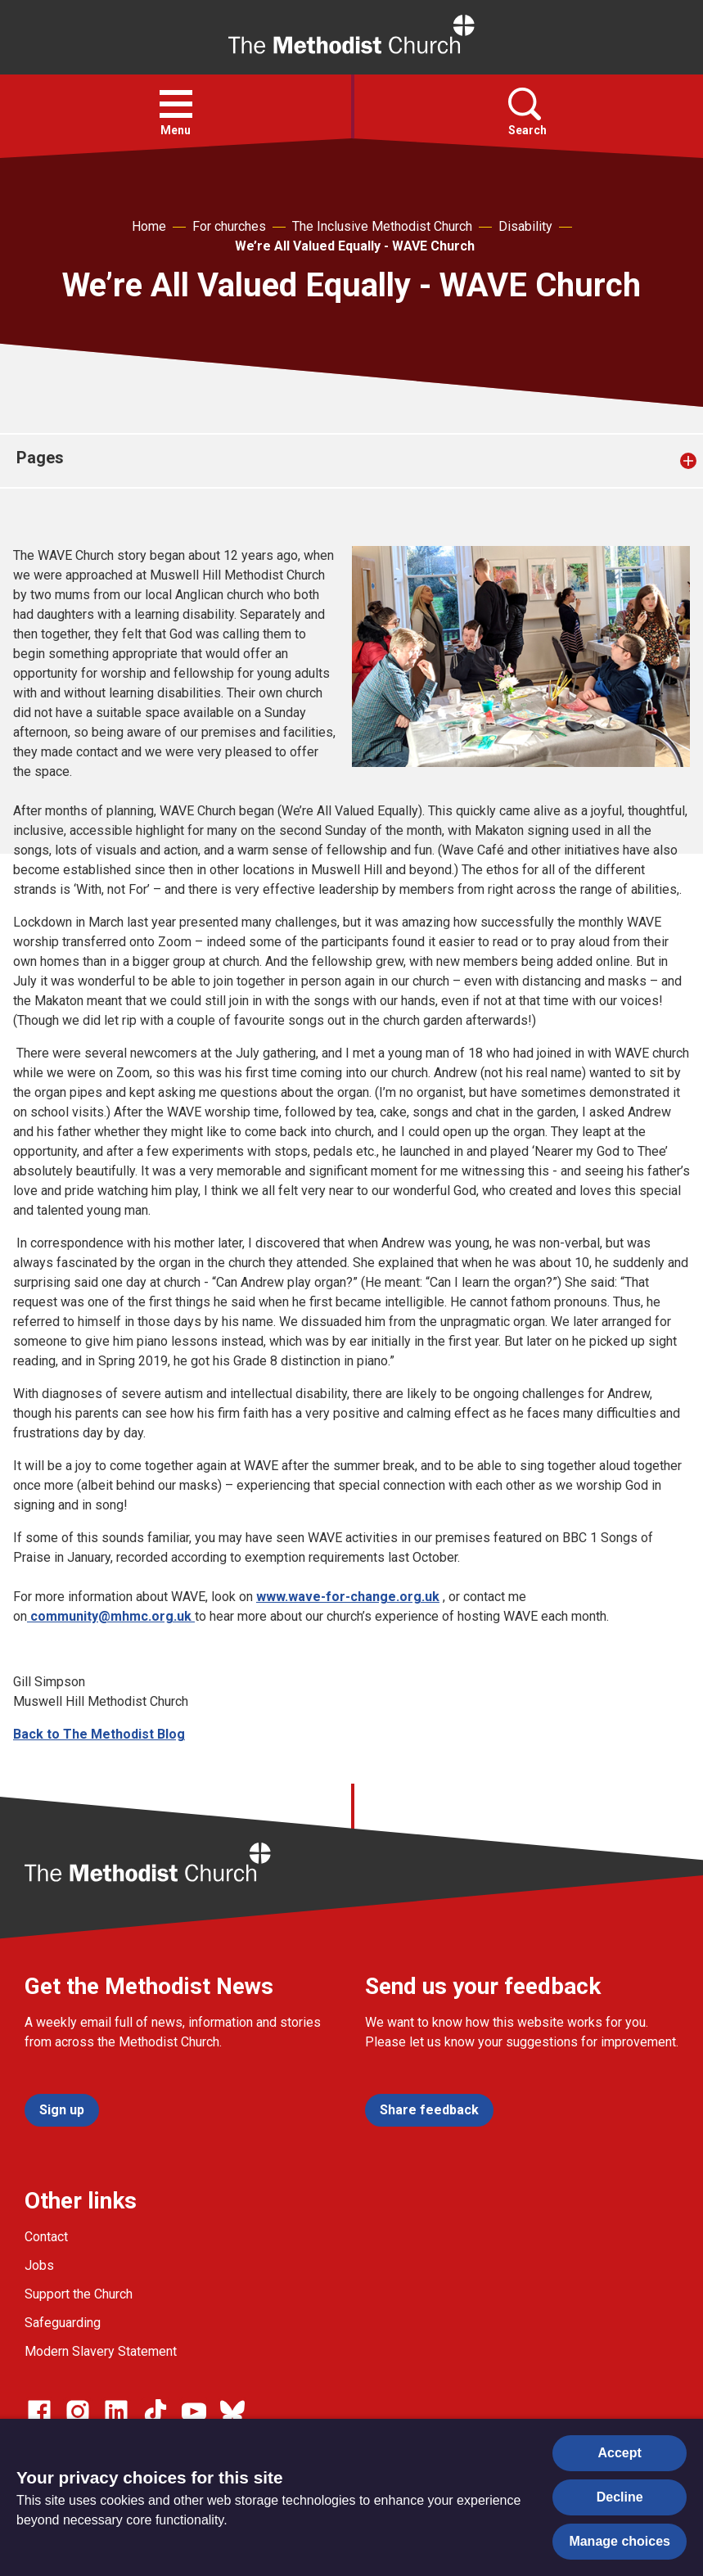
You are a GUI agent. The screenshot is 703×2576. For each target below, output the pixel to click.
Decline (620, 2497)
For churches (229, 226)
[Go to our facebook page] (39, 2411)
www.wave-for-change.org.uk (347, 1596)
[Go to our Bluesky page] (232, 2411)
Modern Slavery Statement (101, 2351)
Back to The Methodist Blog (99, 1734)
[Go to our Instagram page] (77, 2411)
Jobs (39, 2265)
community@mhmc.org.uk (111, 1616)
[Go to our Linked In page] (116, 2411)
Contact (46, 2236)
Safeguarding (63, 2322)
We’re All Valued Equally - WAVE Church (355, 246)
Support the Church (79, 2294)
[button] (176, 104)
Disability (525, 226)
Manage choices (619, 2541)
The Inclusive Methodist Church (382, 226)
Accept (620, 2453)
